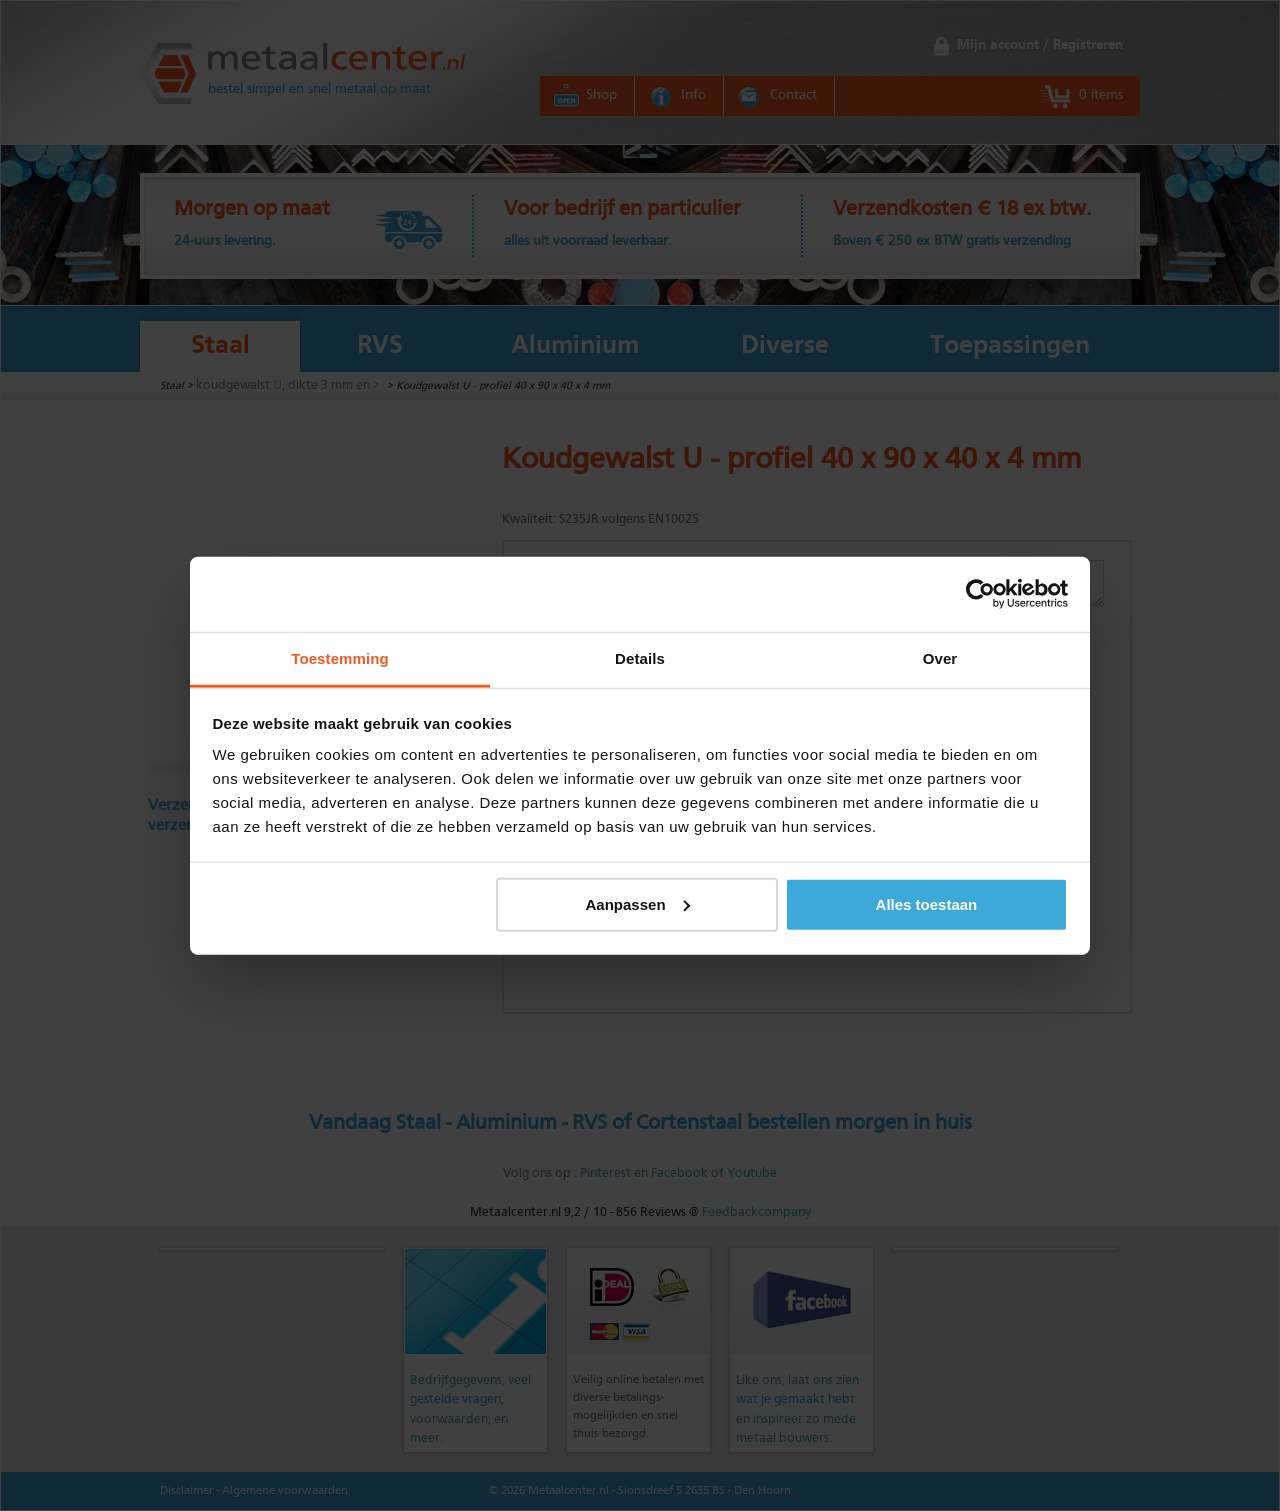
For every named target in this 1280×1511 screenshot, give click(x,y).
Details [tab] (640, 657)
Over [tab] (940, 657)
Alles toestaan (927, 903)
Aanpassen (638, 903)
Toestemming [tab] (340, 657)
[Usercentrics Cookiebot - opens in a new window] (980, 594)
